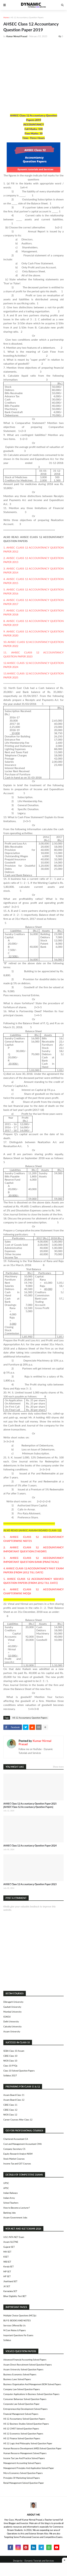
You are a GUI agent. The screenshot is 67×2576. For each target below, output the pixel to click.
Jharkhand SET (10, 2281)
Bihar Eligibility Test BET (14, 2296)
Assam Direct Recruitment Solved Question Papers (27, 2364)
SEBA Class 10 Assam (13, 2051)
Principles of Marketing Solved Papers (21, 2478)
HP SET (7, 2276)
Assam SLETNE (10, 2242)
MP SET (7, 2271)
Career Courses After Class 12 (17, 2119)
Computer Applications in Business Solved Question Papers (31, 2394)
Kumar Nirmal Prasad (35, 1742)
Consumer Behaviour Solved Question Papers (24, 2399)
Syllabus (7, 2340)
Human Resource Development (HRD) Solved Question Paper (32, 2448)
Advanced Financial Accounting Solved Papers (24, 2359)
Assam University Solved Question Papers (23, 2369)
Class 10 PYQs (10, 2065)
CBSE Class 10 (10, 2056)
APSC (6, 2188)
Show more (58, 1766)
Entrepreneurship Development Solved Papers (25, 2409)
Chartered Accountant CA (15, 2139)
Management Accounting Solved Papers (22, 2463)
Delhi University (11, 2021)
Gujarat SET (9, 2247)
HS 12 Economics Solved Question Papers (23, 2433)
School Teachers (10, 2202)
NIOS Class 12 (10, 2114)
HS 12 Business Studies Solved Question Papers (26, 2423)
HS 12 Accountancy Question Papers (27, 17)
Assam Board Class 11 (13, 2095)
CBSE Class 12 (10, 2109)
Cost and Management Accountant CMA (22, 2144)
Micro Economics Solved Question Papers (23, 2473)
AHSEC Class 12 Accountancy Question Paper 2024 (30, 1845)
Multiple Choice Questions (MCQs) (19, 2315)
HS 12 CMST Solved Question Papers (21, 2428)
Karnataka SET (10, 2291)
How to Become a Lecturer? (16, 2207)
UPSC (6, 2183)
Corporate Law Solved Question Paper (21, 2404)
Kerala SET (8, 2266)
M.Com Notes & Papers (14, 2330)
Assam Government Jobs (15, 2217)
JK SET (6, 2286)
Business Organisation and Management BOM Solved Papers (32, 2384)
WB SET (7, 2261)
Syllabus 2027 (10, 2075)
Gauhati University (12, 2007)
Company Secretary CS (14, 2149)
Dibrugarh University (13, 2002)
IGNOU (7, 2016)
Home (6, 17)
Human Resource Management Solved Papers (25, 2453)
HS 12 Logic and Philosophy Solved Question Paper (27, 2443)
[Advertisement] (33, 75)
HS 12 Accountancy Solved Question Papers (24, 2418)
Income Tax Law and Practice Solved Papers (24, 2458)
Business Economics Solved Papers (19, 2374)
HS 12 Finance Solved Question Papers (21, 2438)
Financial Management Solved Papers (20, 2414)
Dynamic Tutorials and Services (39, 2560)
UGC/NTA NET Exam (13, 2237)
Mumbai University (12, 2011)
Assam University (11, 2031)
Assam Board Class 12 (13, 2099)
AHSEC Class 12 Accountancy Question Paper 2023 (30, 1884)
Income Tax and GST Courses (17, 2163)
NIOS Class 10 (10, 2060)
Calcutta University (12, 2026)
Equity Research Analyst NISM (17, 2153)
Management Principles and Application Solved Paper (28, 2468)
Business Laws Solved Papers (17, 2379)
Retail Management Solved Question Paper (23, 2483)
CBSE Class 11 (10, 2104)
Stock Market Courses (14, 2158)
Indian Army (9, 2198)
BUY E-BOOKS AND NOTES (17, 2320)
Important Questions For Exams (18, 2335)
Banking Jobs (9, 2212)
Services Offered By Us (14, 2325)
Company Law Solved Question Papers (21, 2389)
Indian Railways (10, 2193)
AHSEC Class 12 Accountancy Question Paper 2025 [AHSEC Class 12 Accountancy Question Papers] (30, 1805)
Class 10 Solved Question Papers (19, 2070)
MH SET (7, 2251)
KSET (6, 2256)
